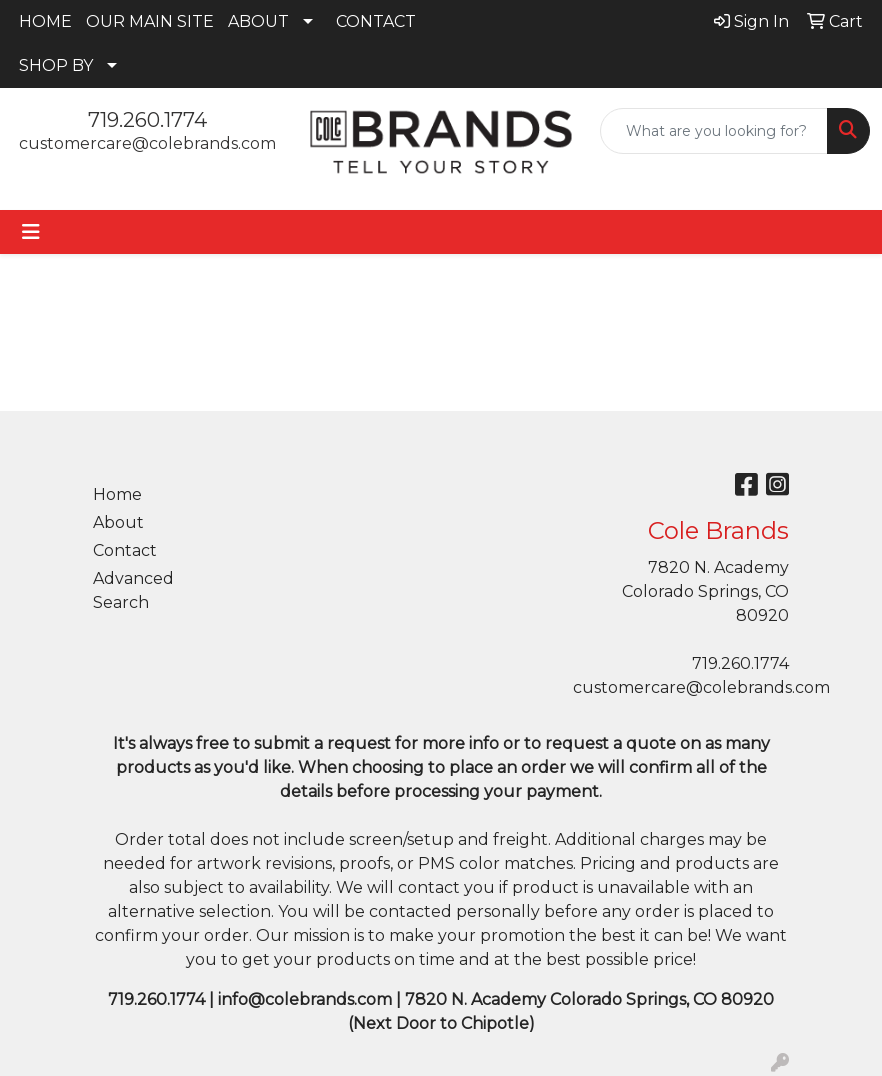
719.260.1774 (147, 120)
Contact (125, 550)
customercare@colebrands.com (147, 143)
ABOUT (258, 21)
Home (117, 494)
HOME (45, 21)
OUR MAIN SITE (150, 21)
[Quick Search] (714, 131)
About (118, 522)
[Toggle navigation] (31, 232)
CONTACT (376, 21)
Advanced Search (133, 590)
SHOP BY (56, 65)
